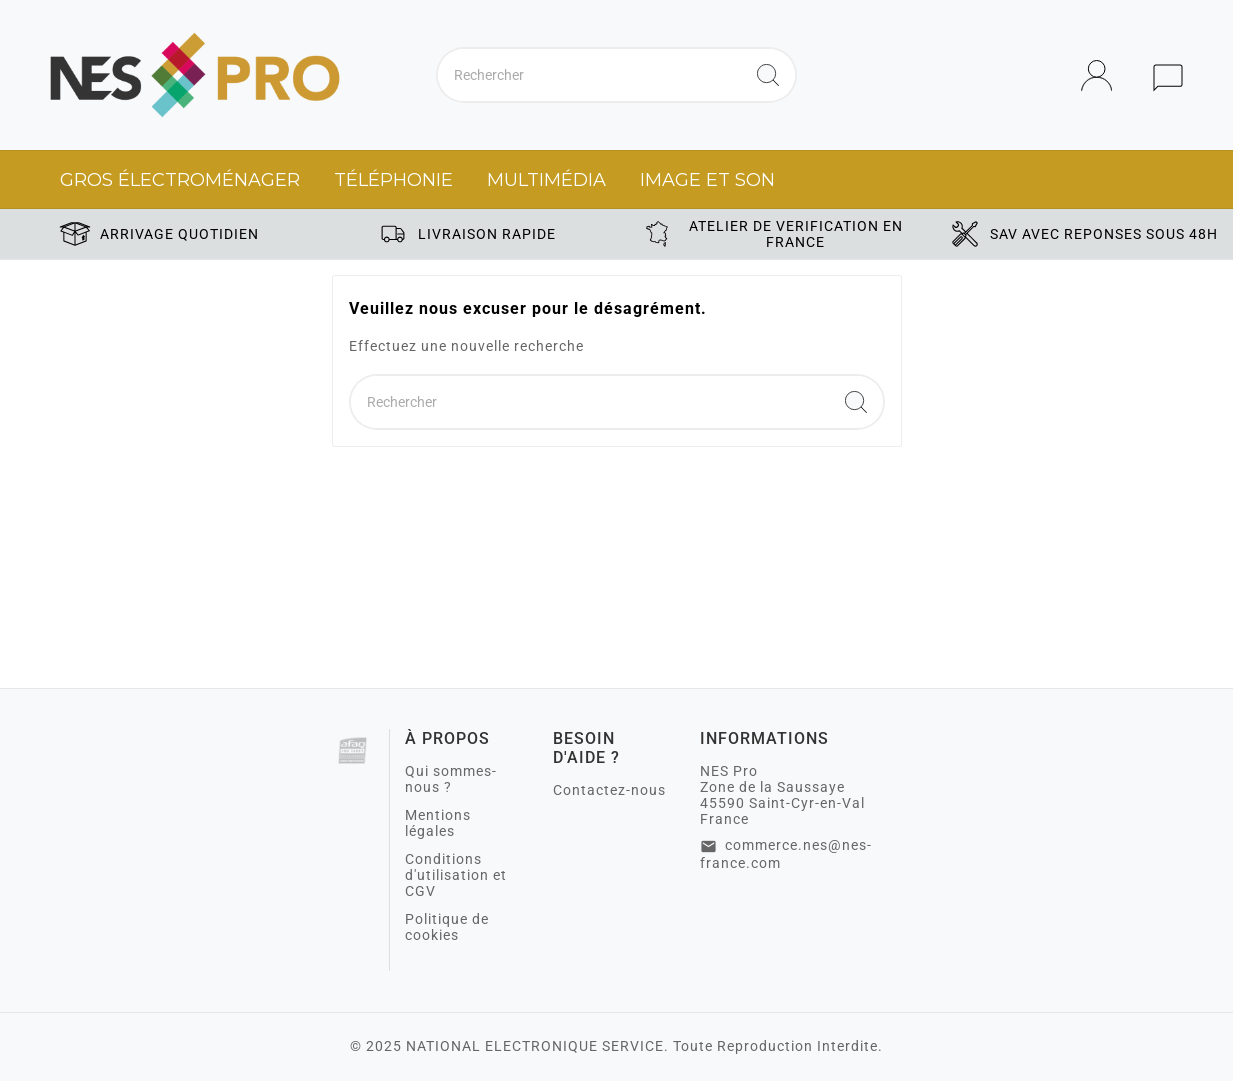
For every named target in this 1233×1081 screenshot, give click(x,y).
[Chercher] (589, 75)
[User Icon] (1102, 75)
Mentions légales (438, 823)
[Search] (768, 75)
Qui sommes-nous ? (451, 779)
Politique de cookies (447, 927)
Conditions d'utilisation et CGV (456, 875)
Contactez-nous (609, 790)
